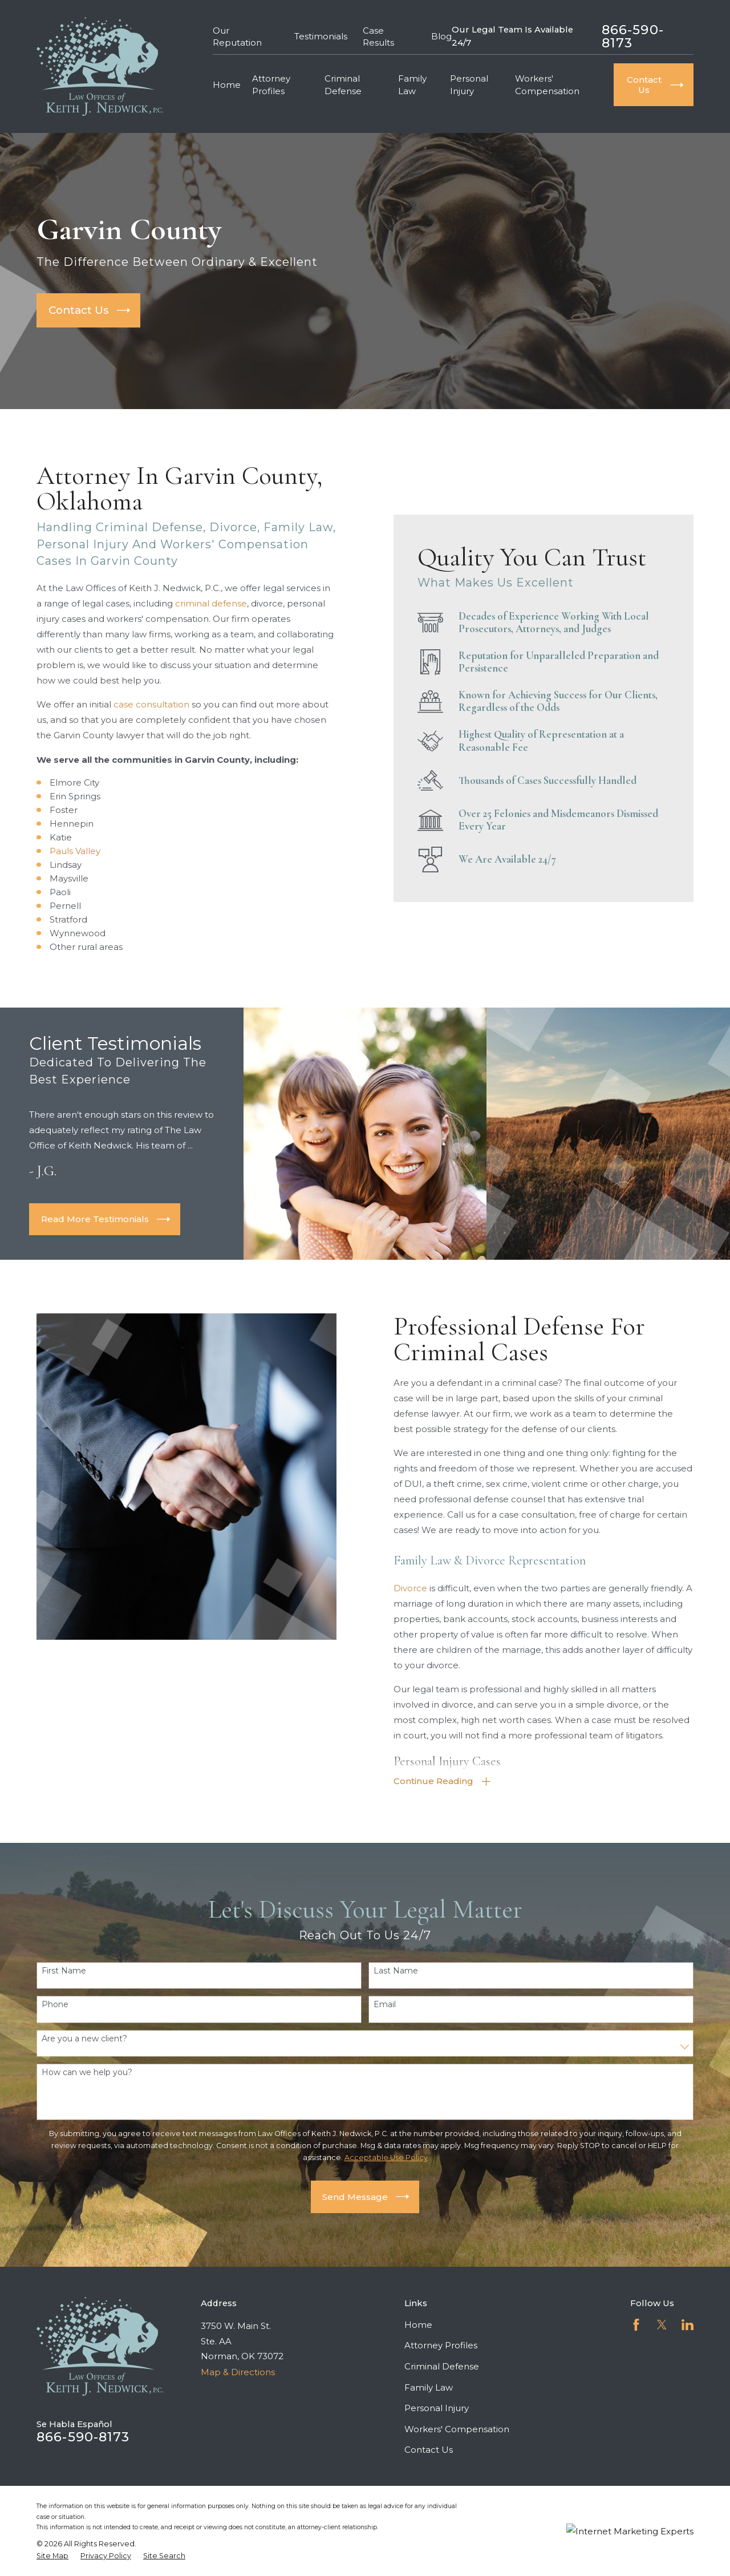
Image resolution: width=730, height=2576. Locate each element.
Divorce (422, 1588)
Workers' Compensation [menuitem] (547, 84)
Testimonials (320, 36)
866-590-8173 (633, 36)
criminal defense (200, 603)
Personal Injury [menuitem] (469, 84)
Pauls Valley (63, 851)
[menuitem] (52, 2556)
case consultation (140, 704)
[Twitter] (662, 2325)
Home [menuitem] (227, 84)
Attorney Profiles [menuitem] (271, 84)
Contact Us (428, 2449)
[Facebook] (636, 2325)
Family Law (428, 2387)
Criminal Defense (441, 2366)
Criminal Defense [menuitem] (343, 84)
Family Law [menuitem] (412, 84)
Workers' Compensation (456, 2429)
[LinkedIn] (688, 2325)
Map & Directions (238, 2372)
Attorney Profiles (440, 2345)
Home (418, 2324)
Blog (441, 36)
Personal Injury (436, 2408)
